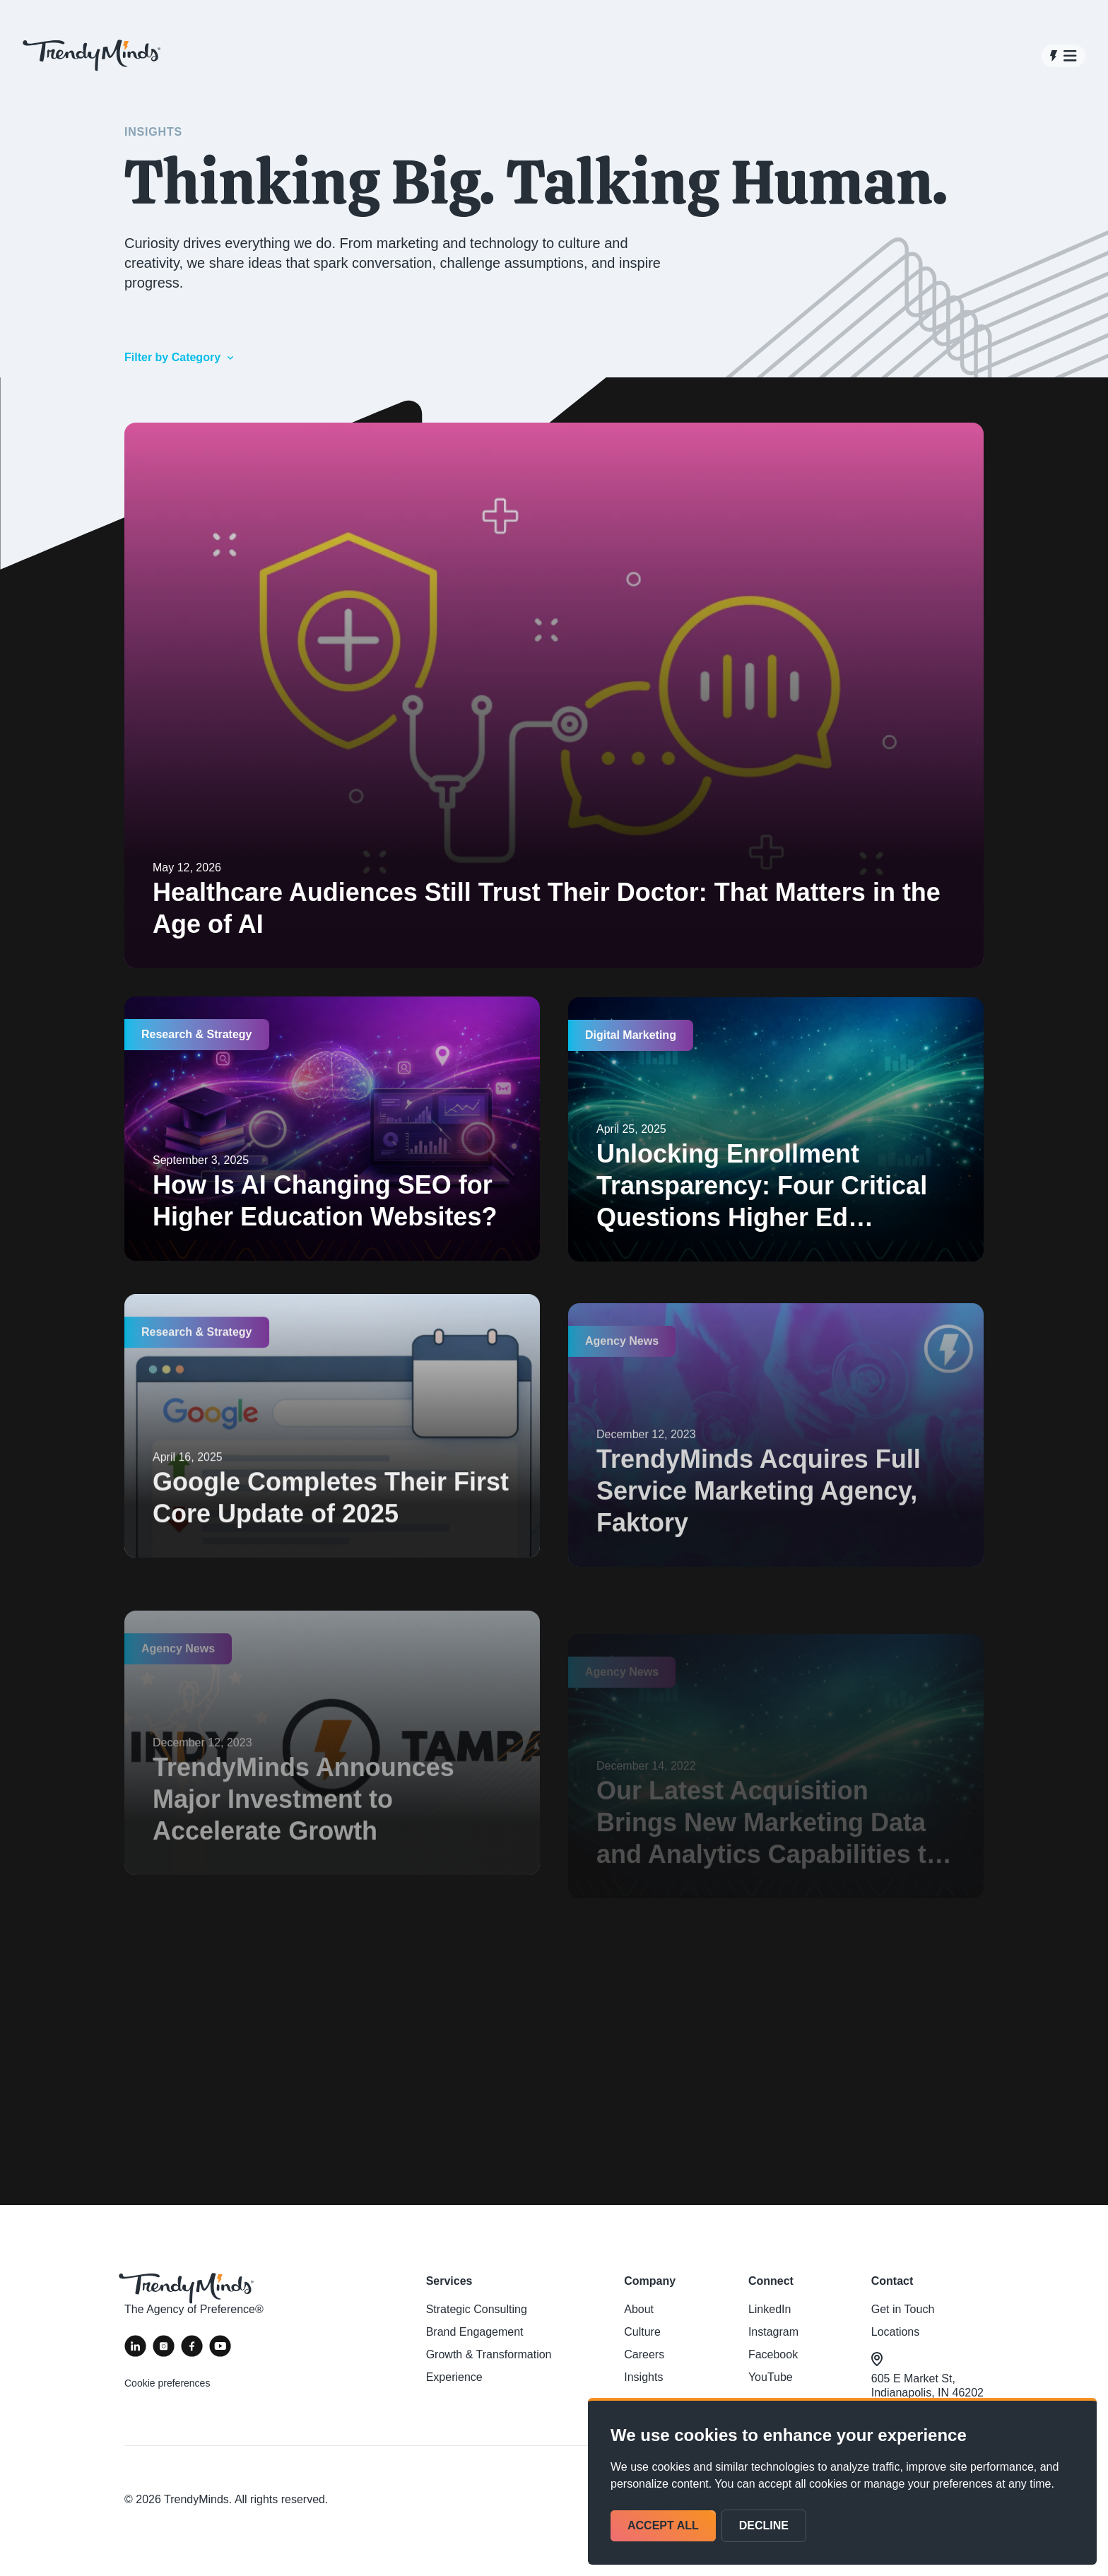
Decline (764, 2525)
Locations (895, 2332)
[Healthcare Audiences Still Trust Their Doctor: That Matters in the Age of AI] (554, 696)
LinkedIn (769, 2309)
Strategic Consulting (476, 2309)
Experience (454, 2377)
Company (650, 2281)
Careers (644, 2354)
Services (449, 2281)
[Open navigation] (1063, 56)
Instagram (773, 2332)
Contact (892, 2281)
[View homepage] (91, 55)
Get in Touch (903, 2309)
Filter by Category (180, 357)
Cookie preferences (167, 2383)
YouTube (770, 2377)
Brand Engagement (475, 2332)
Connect (771, 2281)
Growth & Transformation (489, 2354)
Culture (642, 2332)
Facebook (773, 2354)
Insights (643, 2377)
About (639, 2309)
